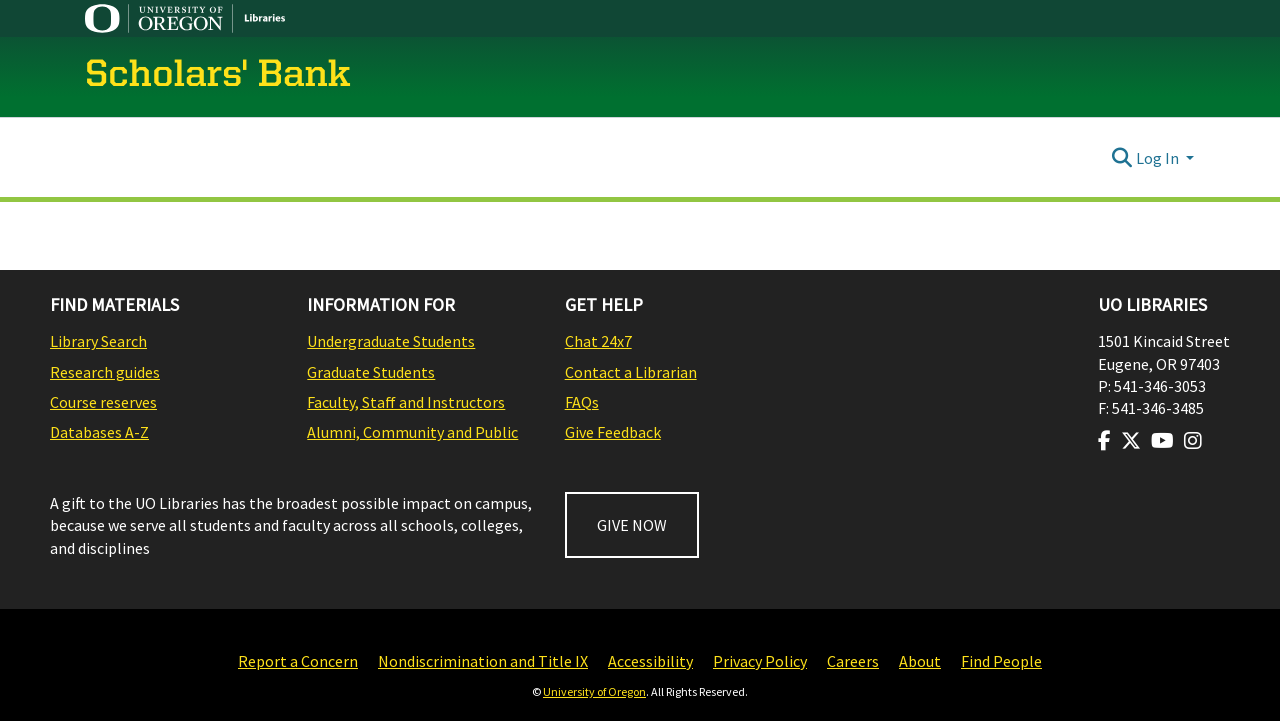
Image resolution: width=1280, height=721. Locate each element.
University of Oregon (594, 691)
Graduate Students (371, 372)
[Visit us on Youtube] (1162, 441)
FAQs (582, 402)
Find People (1001, 661)
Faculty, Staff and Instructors (406, 402)
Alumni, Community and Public (412, 432)
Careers (853, 661)
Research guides (105, 372)
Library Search (98, 341)
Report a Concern (298, 661)
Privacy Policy (760, 661)
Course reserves (103, 402)
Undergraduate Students (391, 341)
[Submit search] (1122, 158)
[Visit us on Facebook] (1104, 441)
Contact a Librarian (631, 372)
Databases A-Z (99, 432)
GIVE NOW (632, 525)
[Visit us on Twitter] (1131, 441)
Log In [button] (1159, 158)
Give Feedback (613, 432)
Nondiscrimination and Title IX (483, 661)
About (920, 661)
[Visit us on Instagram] (1193, 441)
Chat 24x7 (598, 341)
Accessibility (650, 661)
